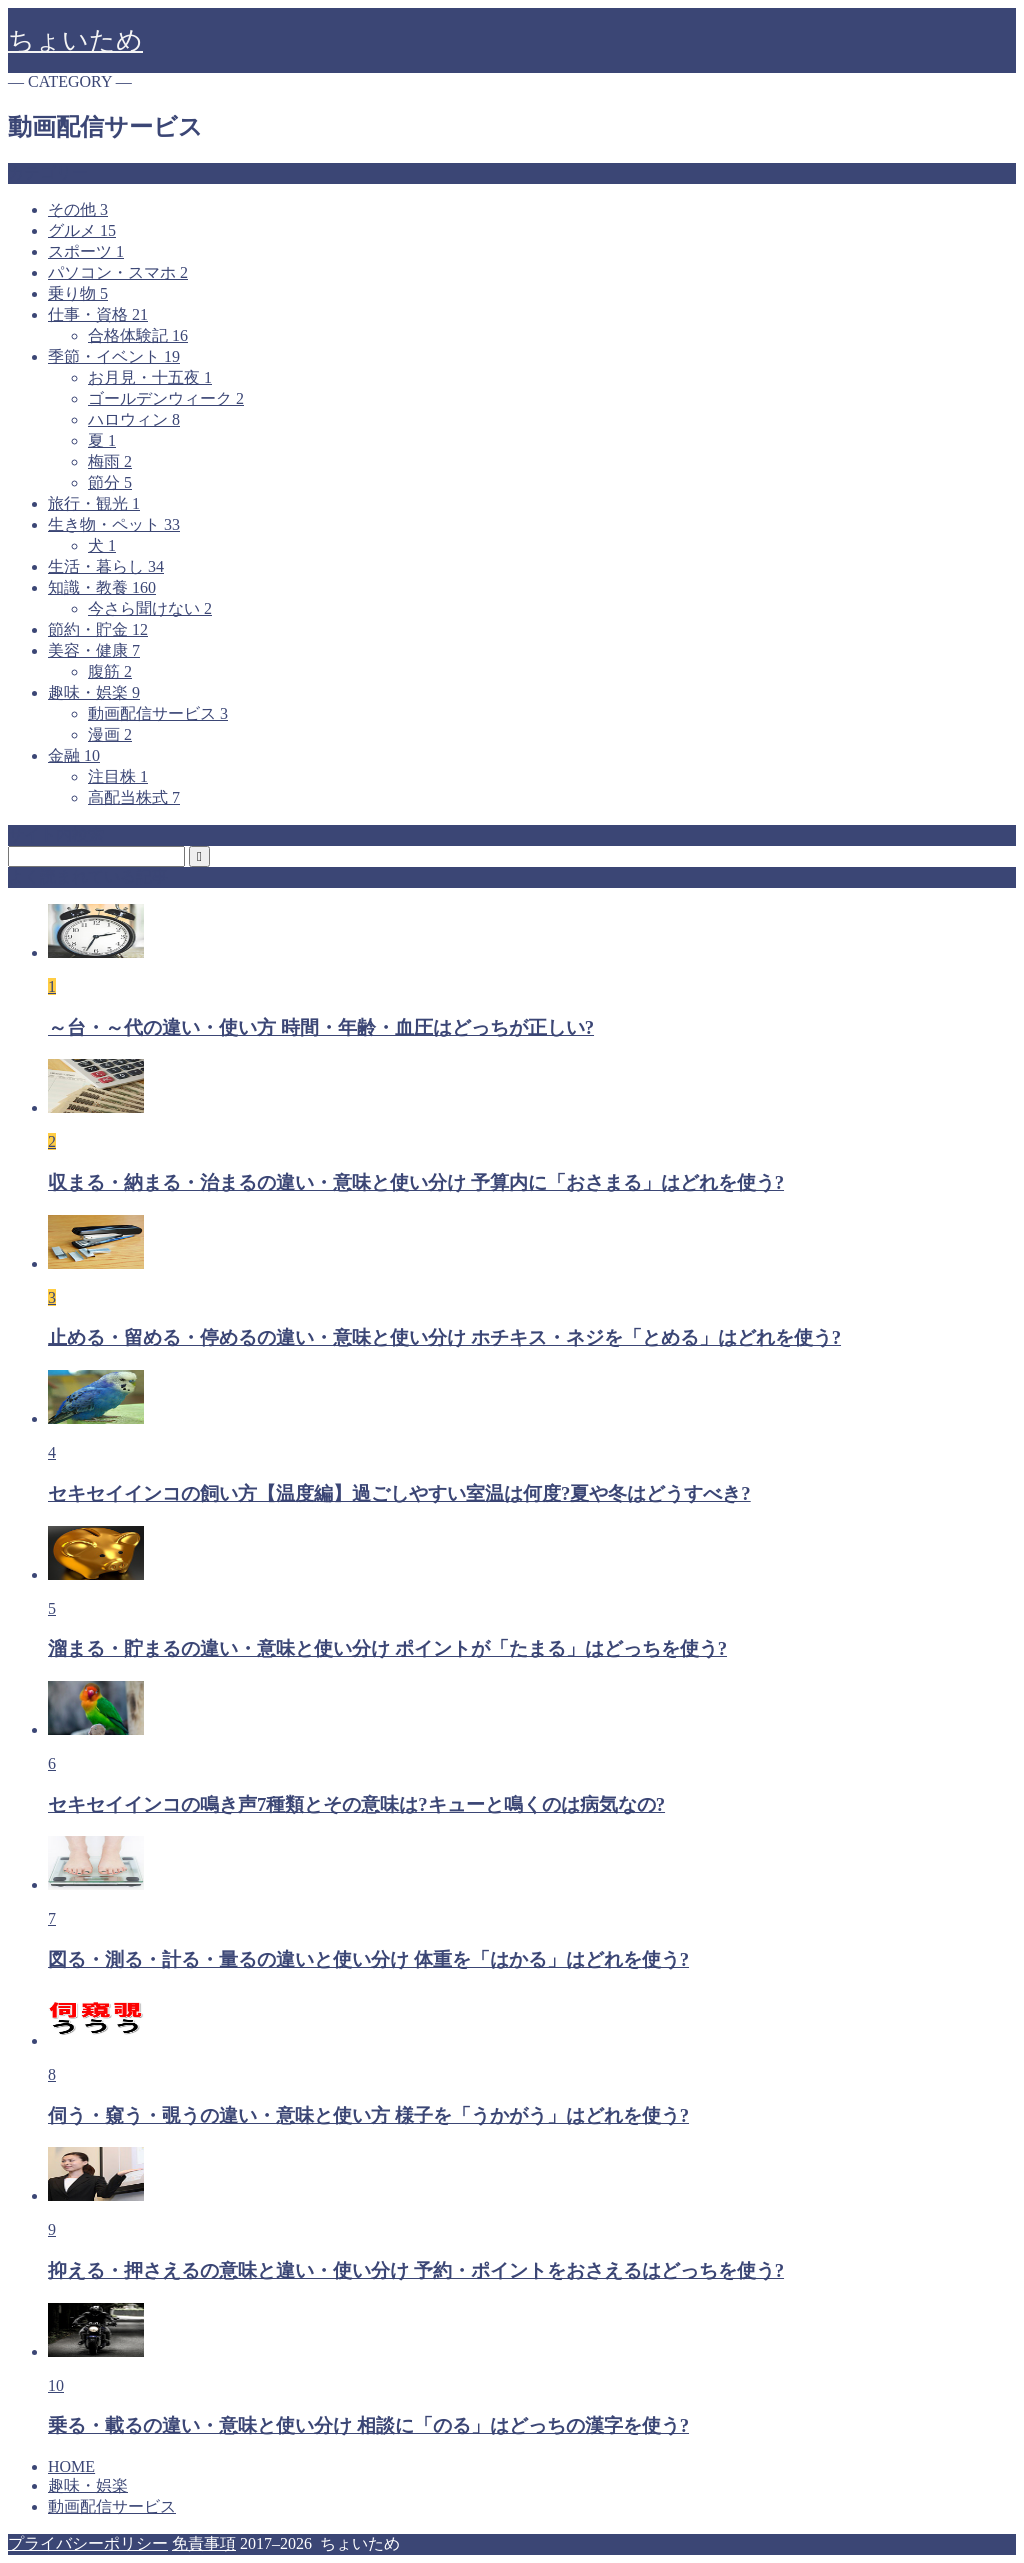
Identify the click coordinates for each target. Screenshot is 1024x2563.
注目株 (118, 776)
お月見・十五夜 (150, 377)
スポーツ (86, 251)
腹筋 (110, 671)
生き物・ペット (114, 524)
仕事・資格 (98, 314)
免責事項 (204, 2543)
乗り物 (78, 293)
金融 (74, 755)
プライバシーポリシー (88, 2543)
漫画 (110, 734)
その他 (78, 209)
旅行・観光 (94, 503)
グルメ (82, 230)
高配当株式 (134, 797)
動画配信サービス (158, 713)
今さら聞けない (150, 608)
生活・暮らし (106, 566)
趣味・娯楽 (94, 692)
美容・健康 (94, 650)
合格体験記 (138, 335)
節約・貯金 (98, 629)
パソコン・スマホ (118, 272)
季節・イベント (114, 356)
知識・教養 (102, 587)
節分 (110, 482)
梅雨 (110, 461)
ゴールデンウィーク (166, 398)
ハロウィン (134, 419)
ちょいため (75, 40)
